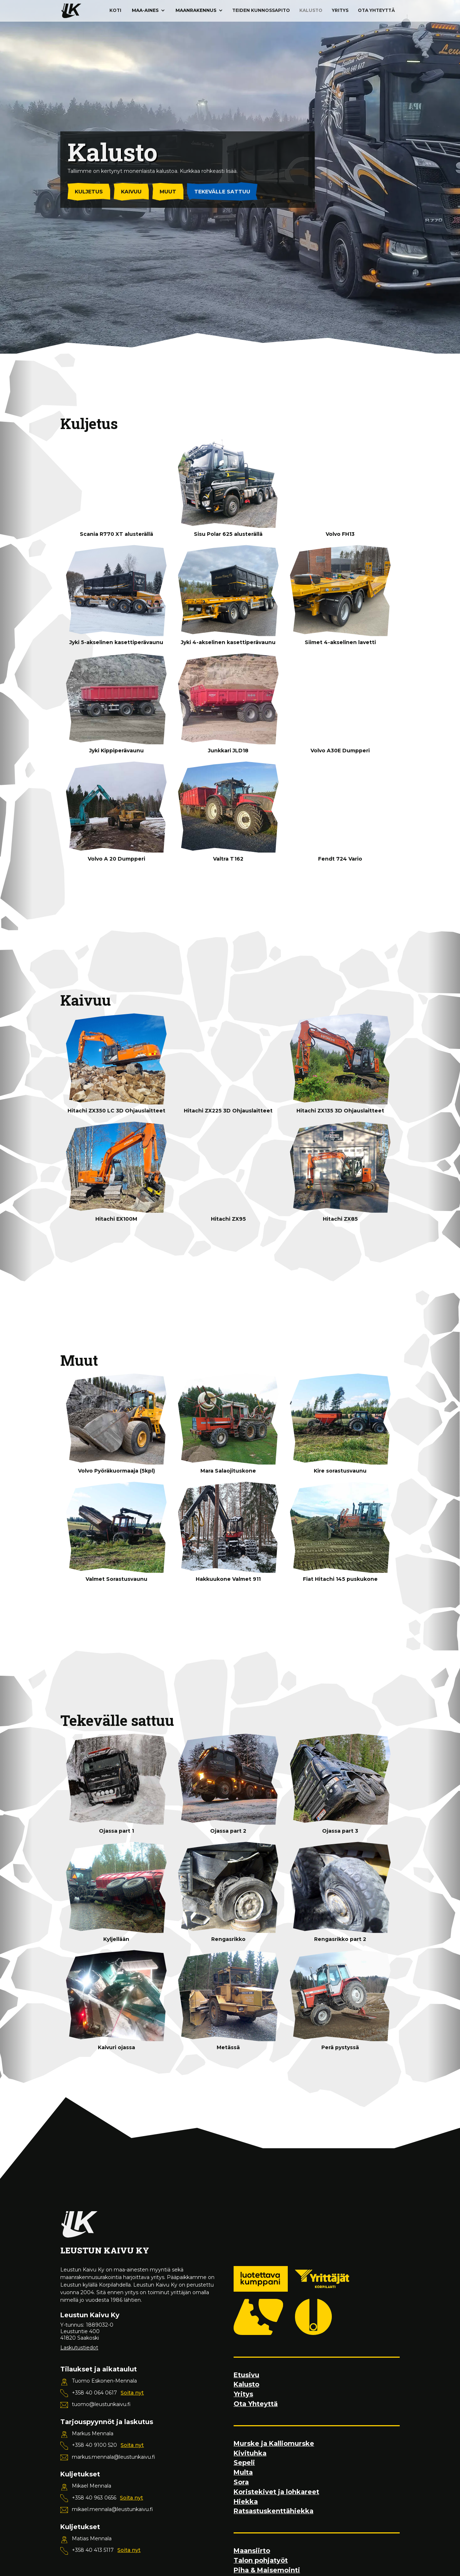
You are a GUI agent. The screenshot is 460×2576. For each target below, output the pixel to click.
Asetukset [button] (185, 2549)
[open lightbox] (116, 483)
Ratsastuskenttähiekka (273, 2511)
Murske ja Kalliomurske (274, 2444)
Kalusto (310, 10)
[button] (148, 10)
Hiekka (246, 2502)
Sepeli (244, 2463)
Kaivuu (131, 191)
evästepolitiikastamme (106, 2564)
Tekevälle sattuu (222, 191)
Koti (115, 10)
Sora (241, 2482)
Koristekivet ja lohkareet (276, 2492)
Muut (168, 191)
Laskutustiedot (79, 2348)
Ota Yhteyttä (376, 10)
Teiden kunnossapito (261, 10)
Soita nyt (132, 2392)
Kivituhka (250, 2453)
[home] (71, 11)
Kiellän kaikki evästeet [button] (247, 2549)
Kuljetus (89, 191)
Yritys (340, 10)
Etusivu (246, 2375)
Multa (243, 2473)
